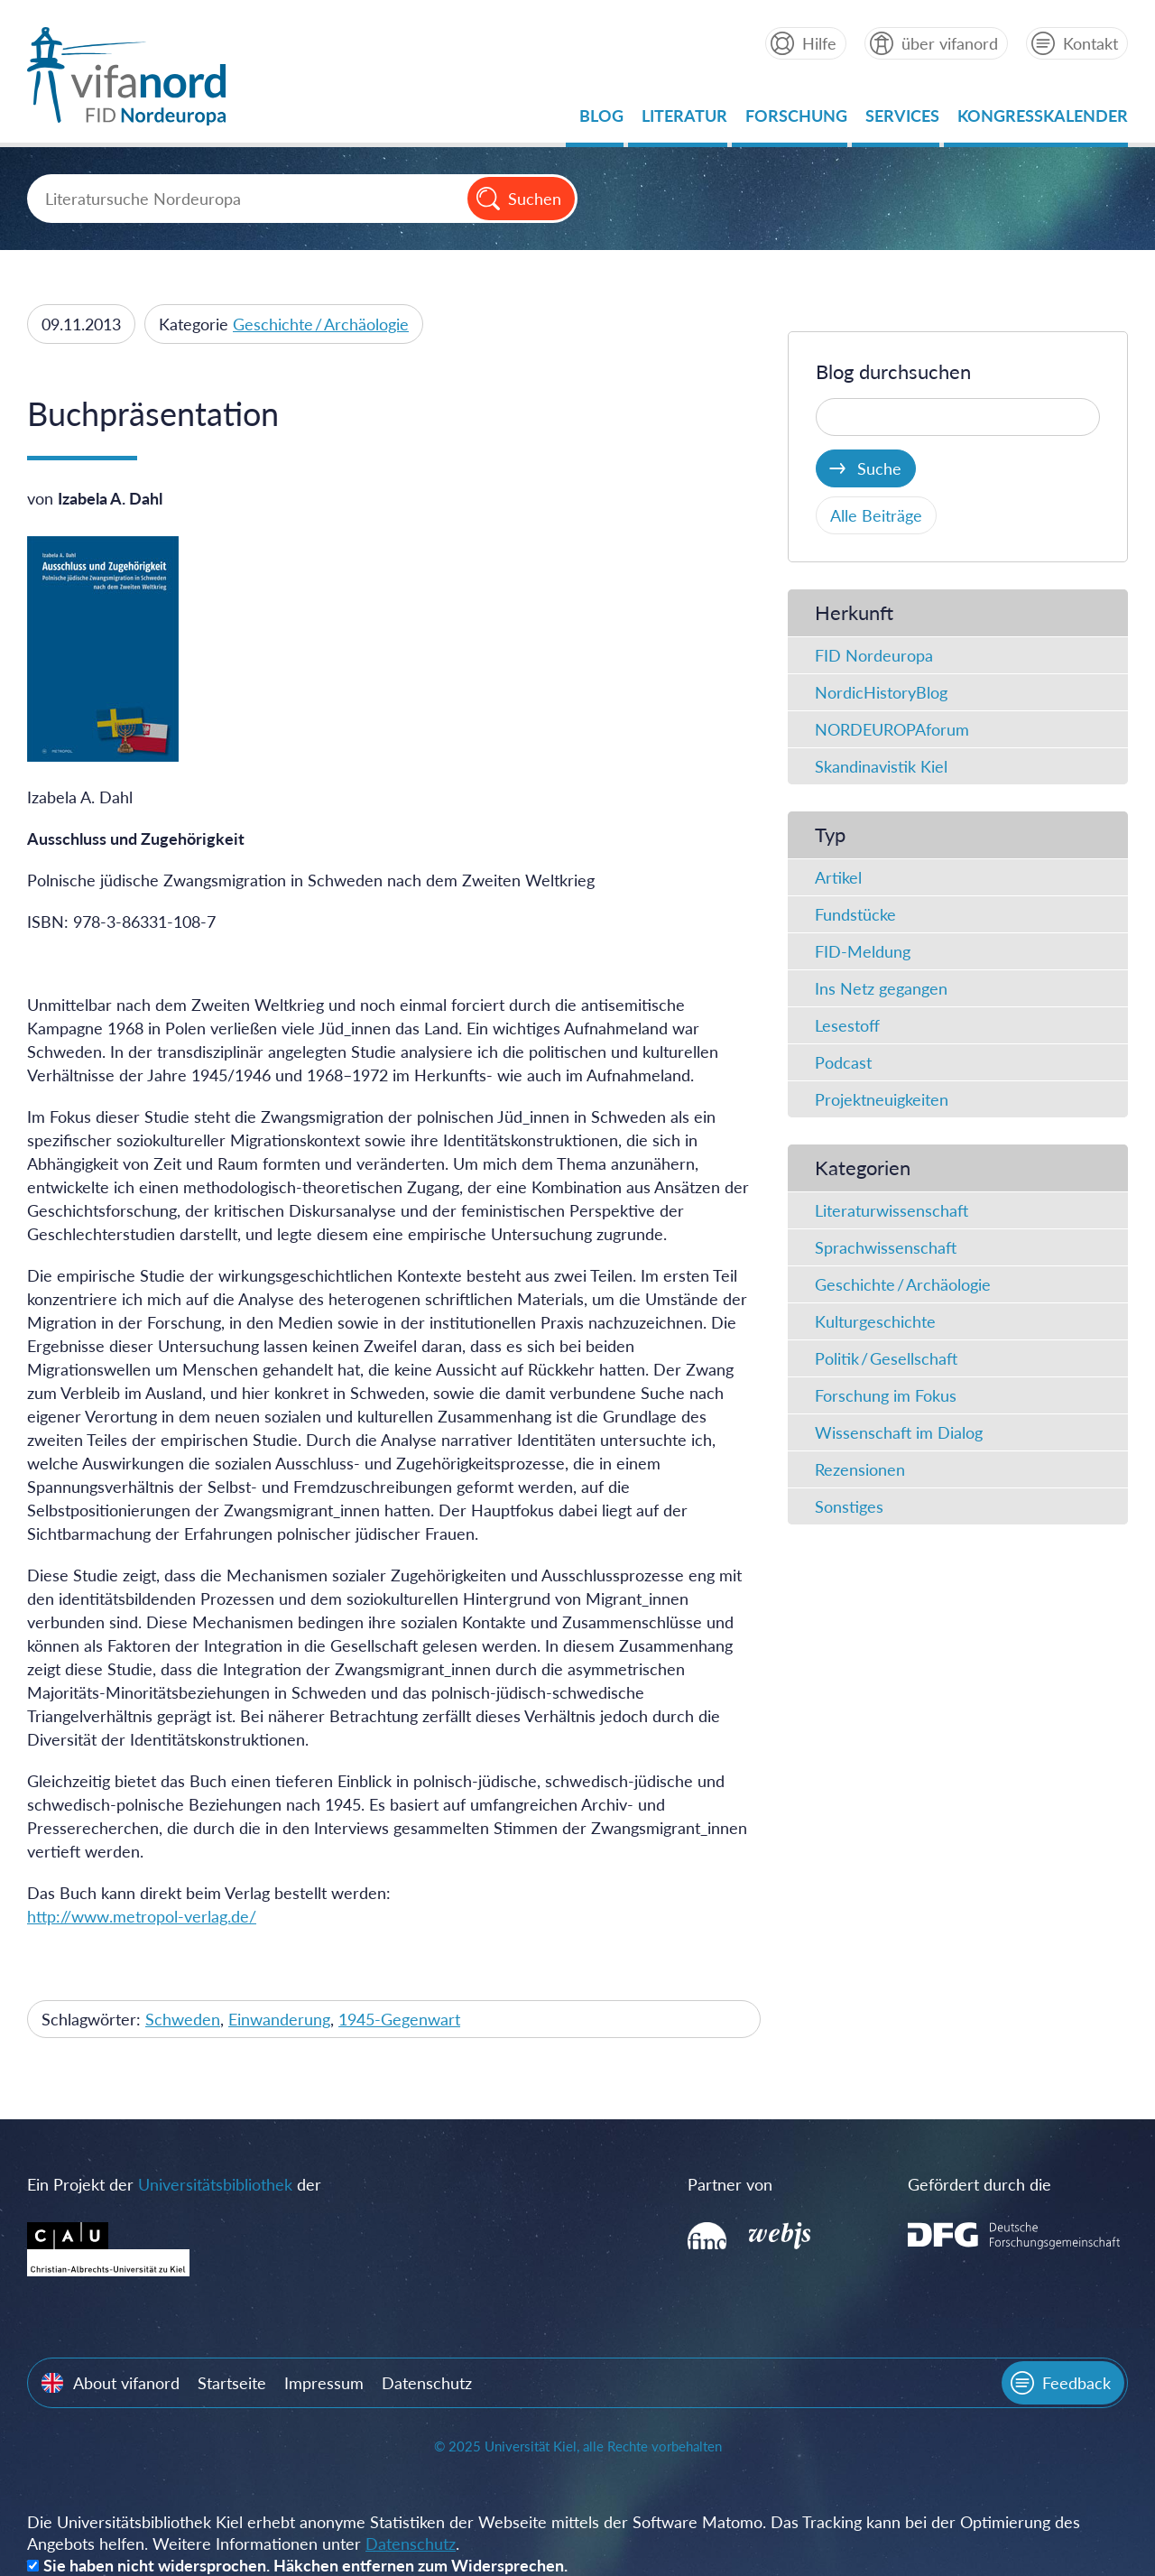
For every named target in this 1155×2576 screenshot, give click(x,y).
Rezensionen (860, 1469)
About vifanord (126, 2383)
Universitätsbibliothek (215, 2184)
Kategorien (862, 1167)
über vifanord (949, 43)
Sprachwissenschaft (885, 1247)
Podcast (843, 1062)
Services (902, 120)
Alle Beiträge (876, 515)
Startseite (232, 2383)
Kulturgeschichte (875, 1321)
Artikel (838, 877)
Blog (601, 120)
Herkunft (854, 612)
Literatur (684, 120)
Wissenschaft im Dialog (899, 1432)
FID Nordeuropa (874, 655)
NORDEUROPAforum (892, 729)
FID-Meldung (862, 951)
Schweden (182, 2019)
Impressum (324, 2383)
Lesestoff (847, 1025)
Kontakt (1090, 43)
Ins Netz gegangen (881, 988)
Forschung (796, 120)
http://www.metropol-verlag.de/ (141, 1916)
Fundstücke (855, 914)
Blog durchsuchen (893, 371)
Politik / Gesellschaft (886, 1358)
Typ (830, 834)
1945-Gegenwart (399, 2019)
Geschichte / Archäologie (321, 324)
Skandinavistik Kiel (881, 766)
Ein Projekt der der (174, 2184)
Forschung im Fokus (885, 1395)
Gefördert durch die (979, 2184)
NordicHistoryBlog (881, 692)
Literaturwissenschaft (891, 1210)
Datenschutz (427, 2383)
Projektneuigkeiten (881, 1099)
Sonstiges (849, 1506)
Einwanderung (279, 2019)
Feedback (1076, 2383)
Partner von (730, 2184)
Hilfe (819, 43)
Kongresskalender (1042, 120)
